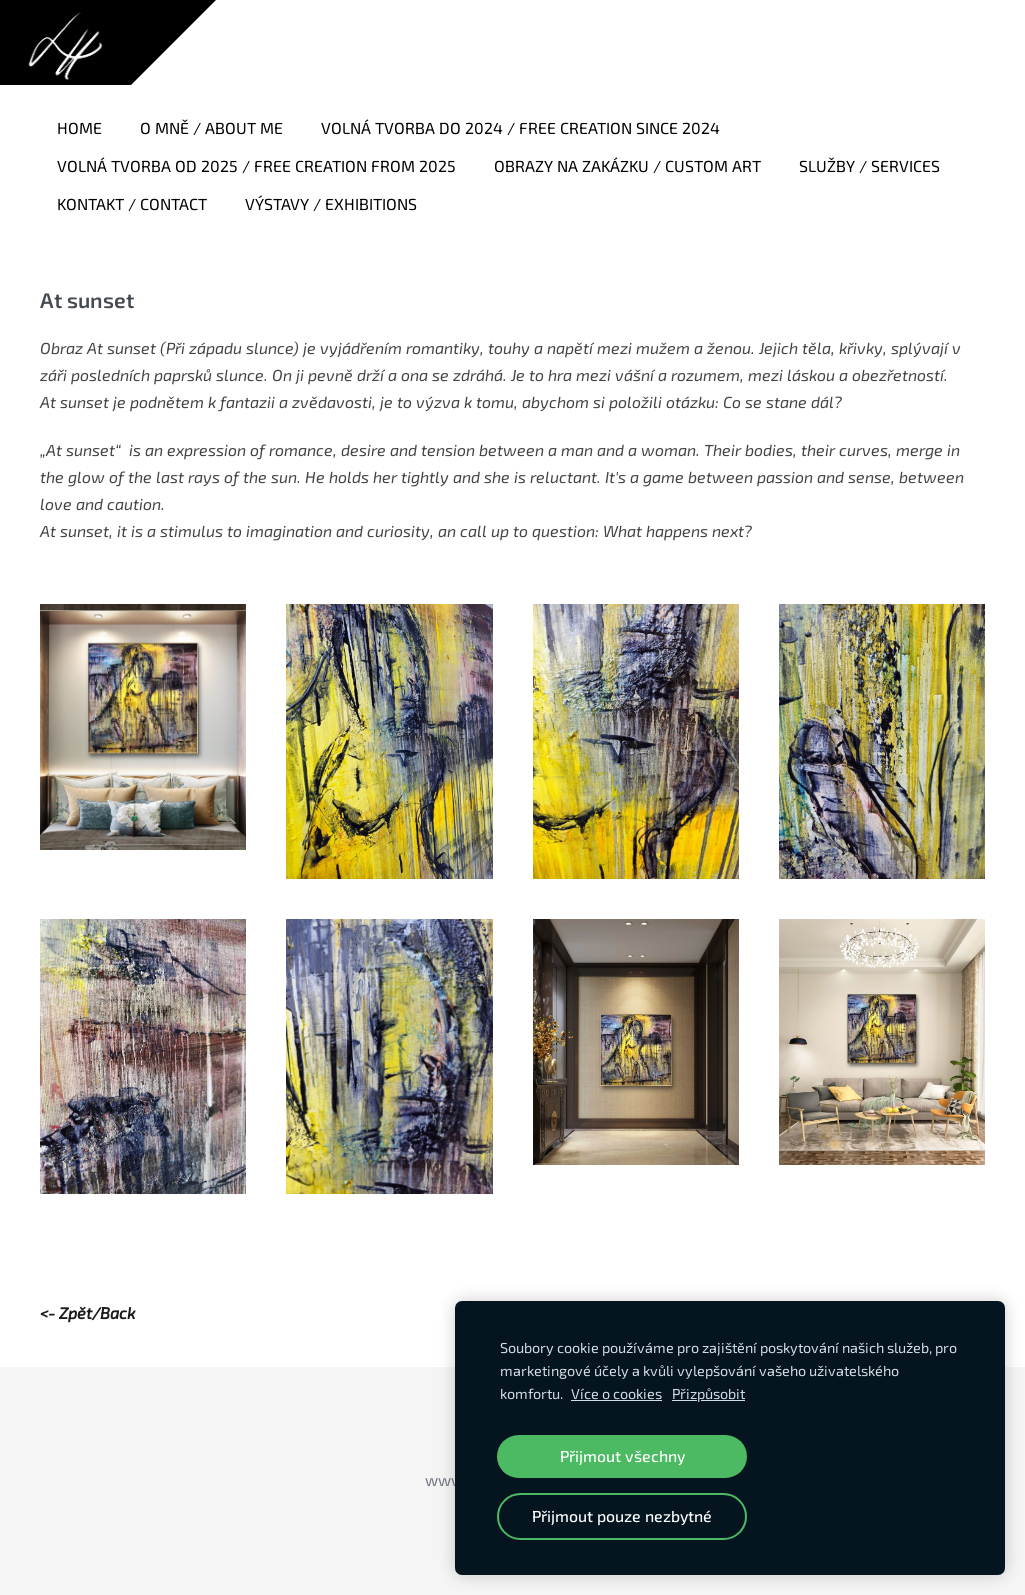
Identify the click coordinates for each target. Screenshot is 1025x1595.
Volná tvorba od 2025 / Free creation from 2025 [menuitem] (256, 165)
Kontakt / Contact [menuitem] (132, 203)
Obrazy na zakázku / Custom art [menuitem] (627, 165)
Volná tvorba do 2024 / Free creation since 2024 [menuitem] (520, 127)
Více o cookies (616, 1393)
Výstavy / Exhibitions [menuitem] (331, 203)
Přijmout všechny (622, 1455)
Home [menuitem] (79, 127)
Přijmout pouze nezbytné (622, 1515)
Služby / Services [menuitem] (869, 165)
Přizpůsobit (708, 1393)
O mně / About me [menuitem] (211, 127)
